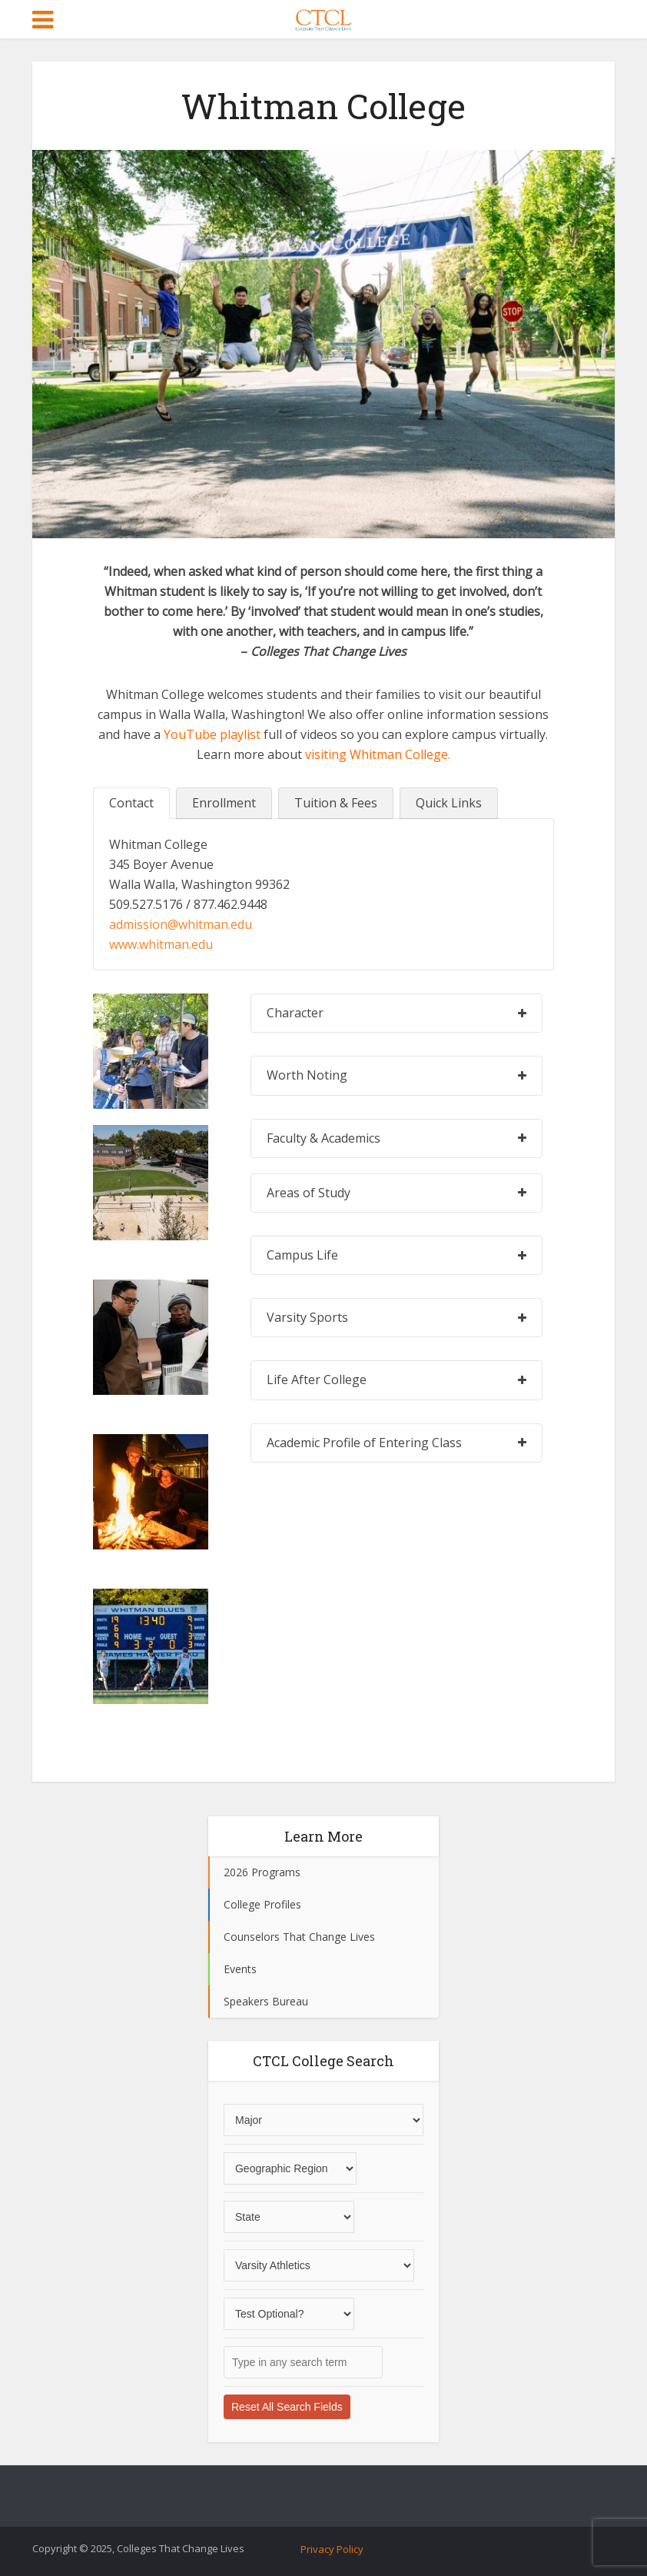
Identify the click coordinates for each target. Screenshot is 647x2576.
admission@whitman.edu (180, 924)
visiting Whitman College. (377, 754)
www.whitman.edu (161, 944)
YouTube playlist (212, 734)
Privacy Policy (331, 2549)
